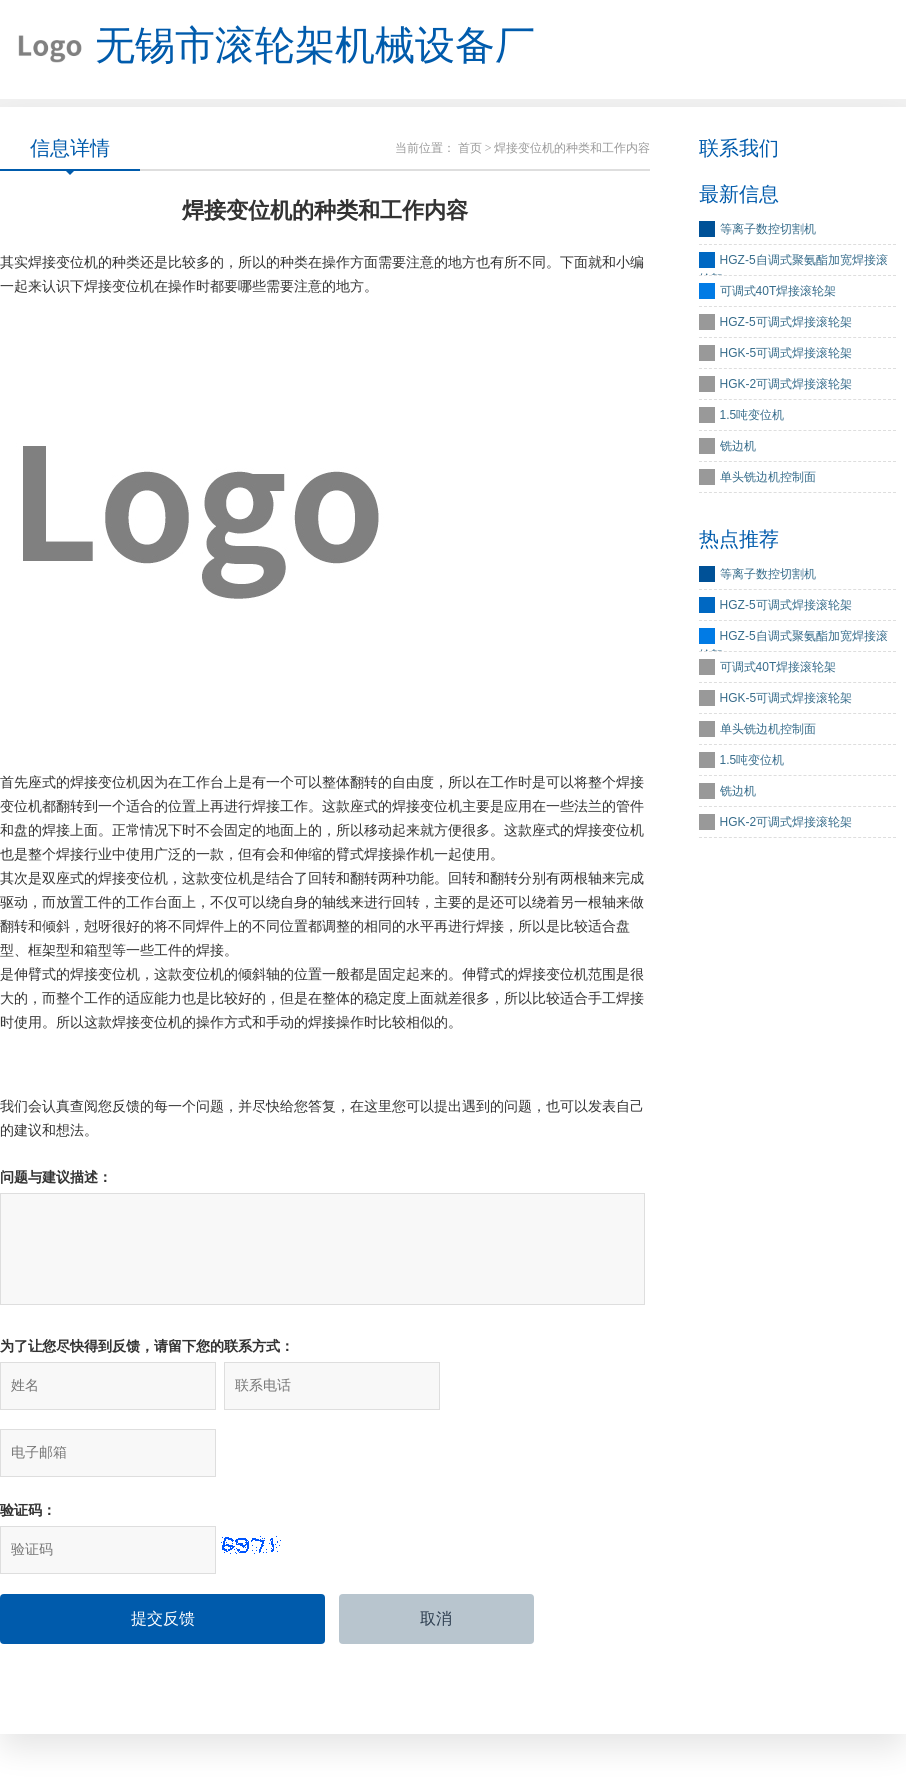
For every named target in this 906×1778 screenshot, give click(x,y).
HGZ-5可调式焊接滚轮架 (786, 323)
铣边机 (738, 447)
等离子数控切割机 (768, 230)
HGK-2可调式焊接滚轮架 (786, 385)
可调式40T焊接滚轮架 (778, 292)
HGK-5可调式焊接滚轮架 (786, 354)
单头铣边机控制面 (768, 478)
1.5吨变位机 (752, 416)
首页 (470, 149)
